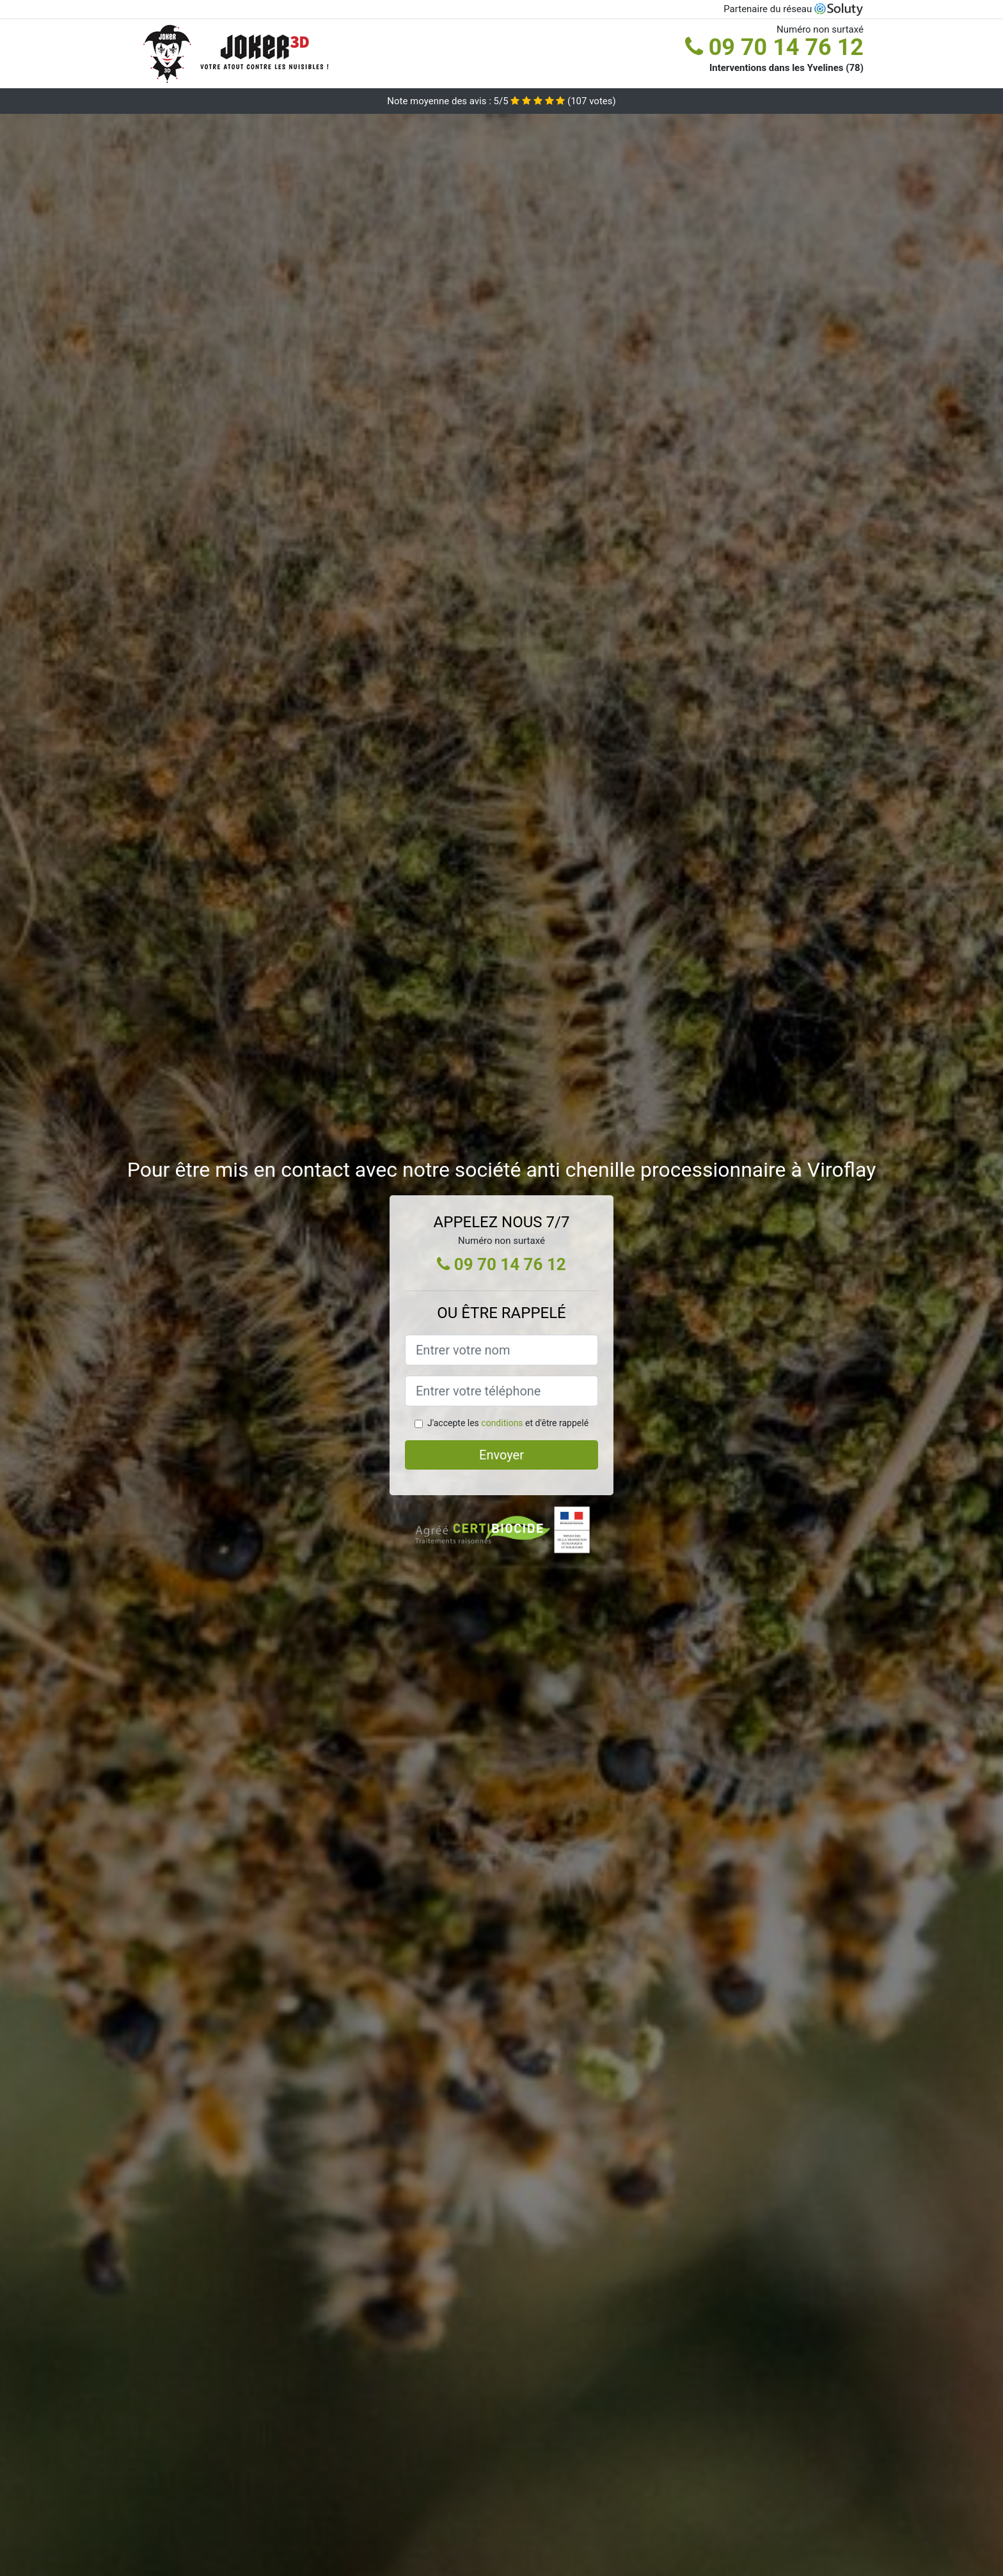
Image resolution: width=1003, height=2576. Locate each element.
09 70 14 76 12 (774, 47)
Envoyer (501, 1455)
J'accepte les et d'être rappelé (507, 1423)
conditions (502, 1423)
